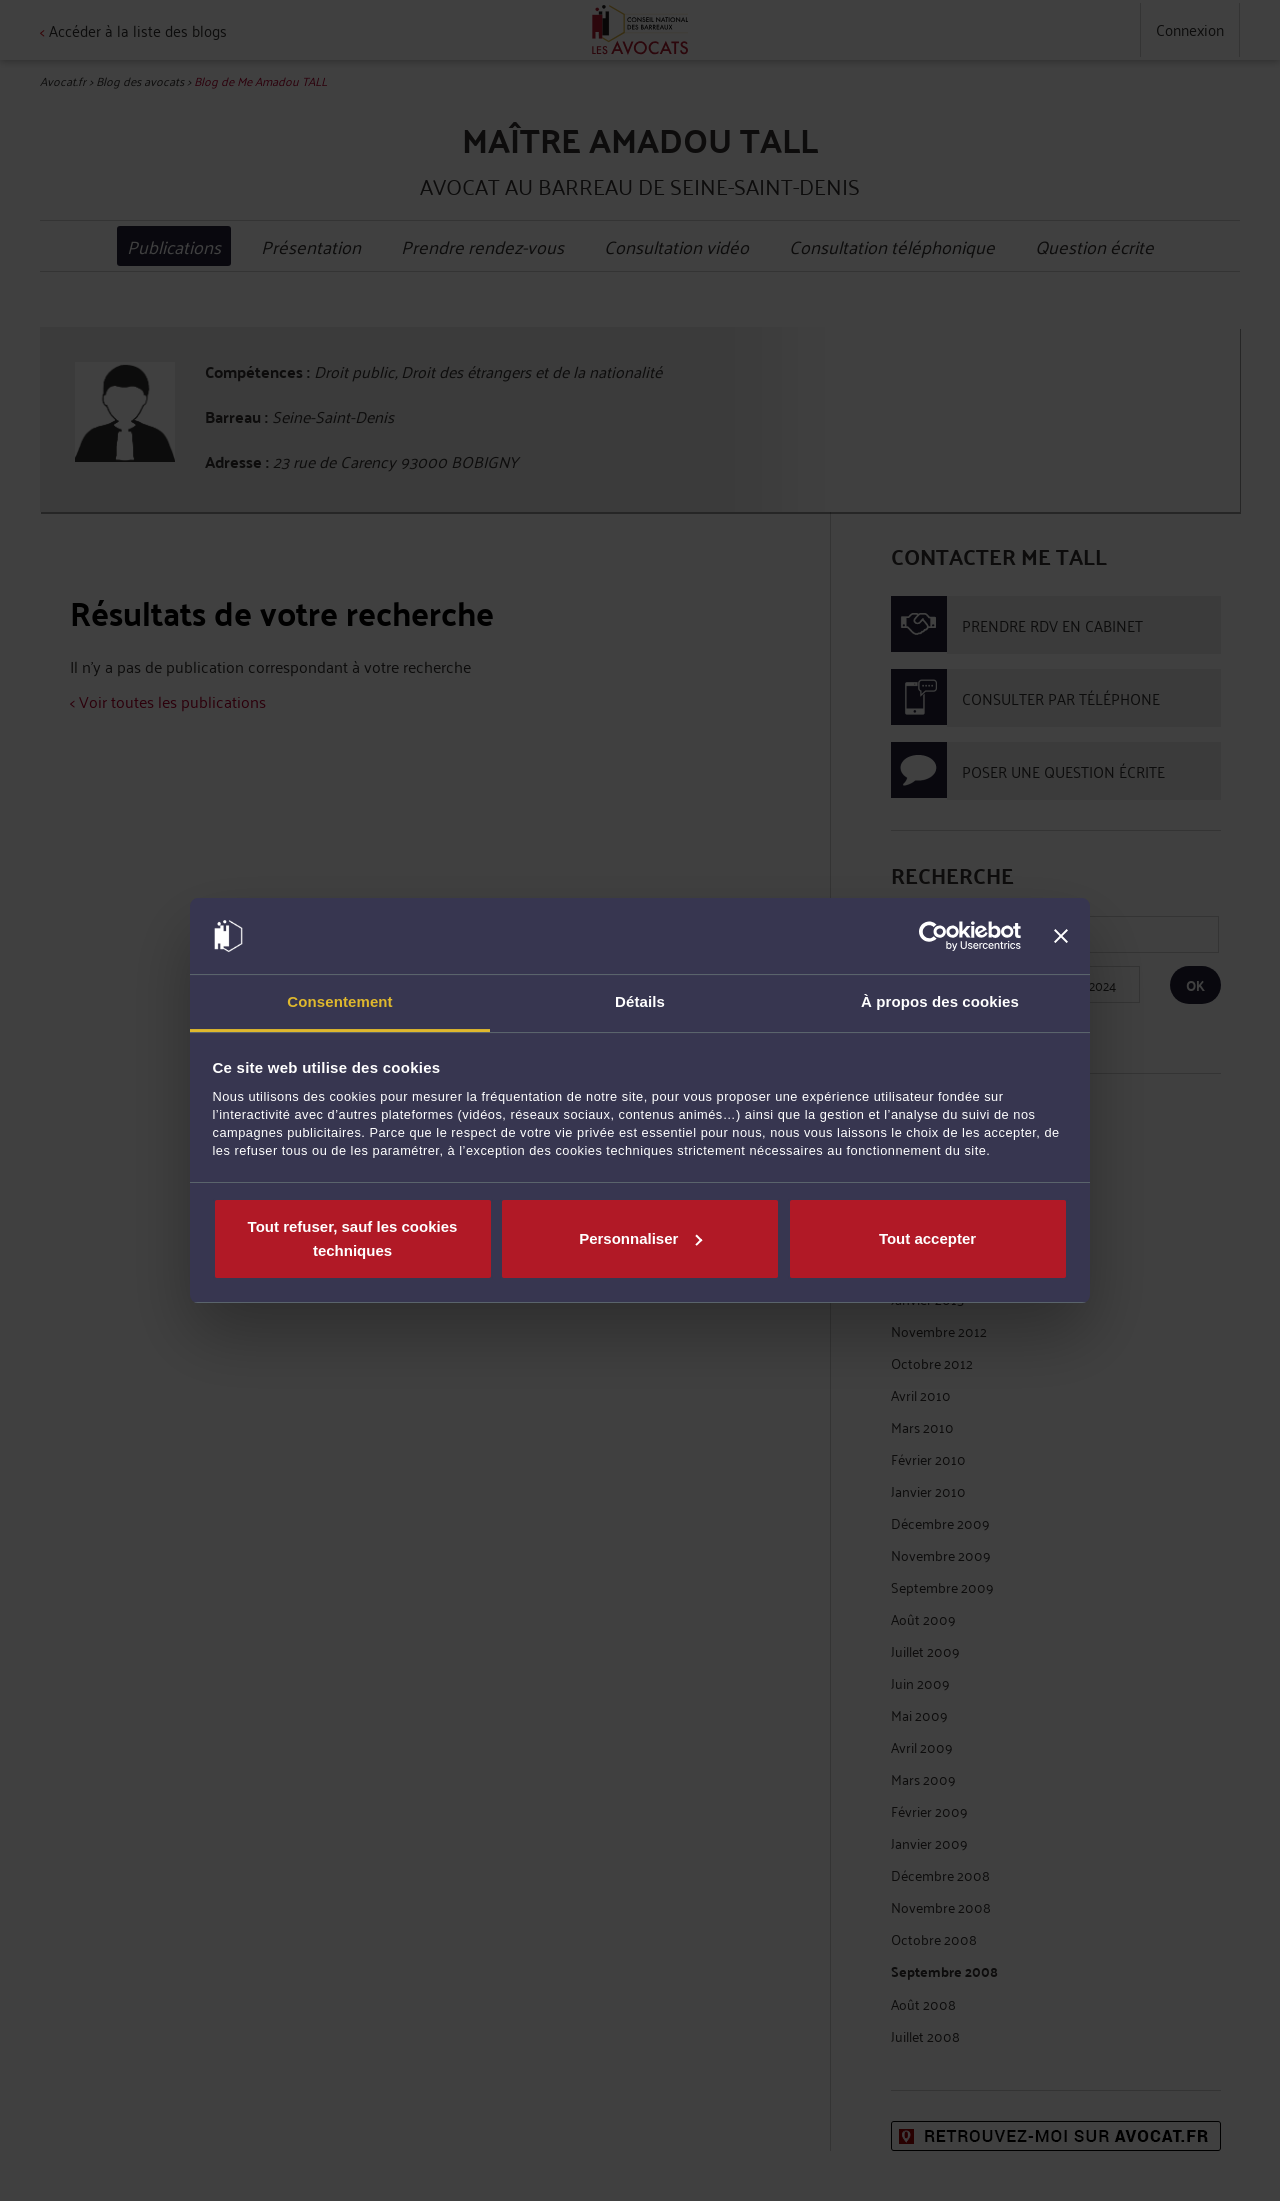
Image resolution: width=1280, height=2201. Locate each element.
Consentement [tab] (339, 1001)
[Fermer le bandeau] (1061, 936)
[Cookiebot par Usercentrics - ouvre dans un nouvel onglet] (933, 936)
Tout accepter (927, 1238)
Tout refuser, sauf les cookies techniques (353, 1238)
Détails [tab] (640, 1001)
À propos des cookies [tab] (940, 1001)
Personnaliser (640, 1238)
